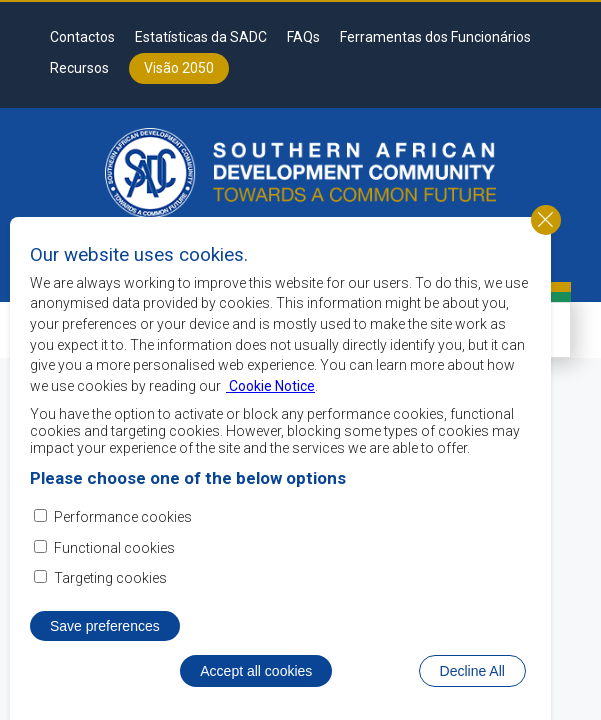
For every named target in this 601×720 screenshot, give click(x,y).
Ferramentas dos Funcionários (435, 37)
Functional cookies (114, 585)
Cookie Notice (270, 423)
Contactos (82, 37)
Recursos (79, 68)
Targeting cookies (110, 616)
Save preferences (105, 664)
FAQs (303, 37)
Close (546, 257)
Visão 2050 (179, 68)
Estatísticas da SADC (201, 37)
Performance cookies (123, 555)
